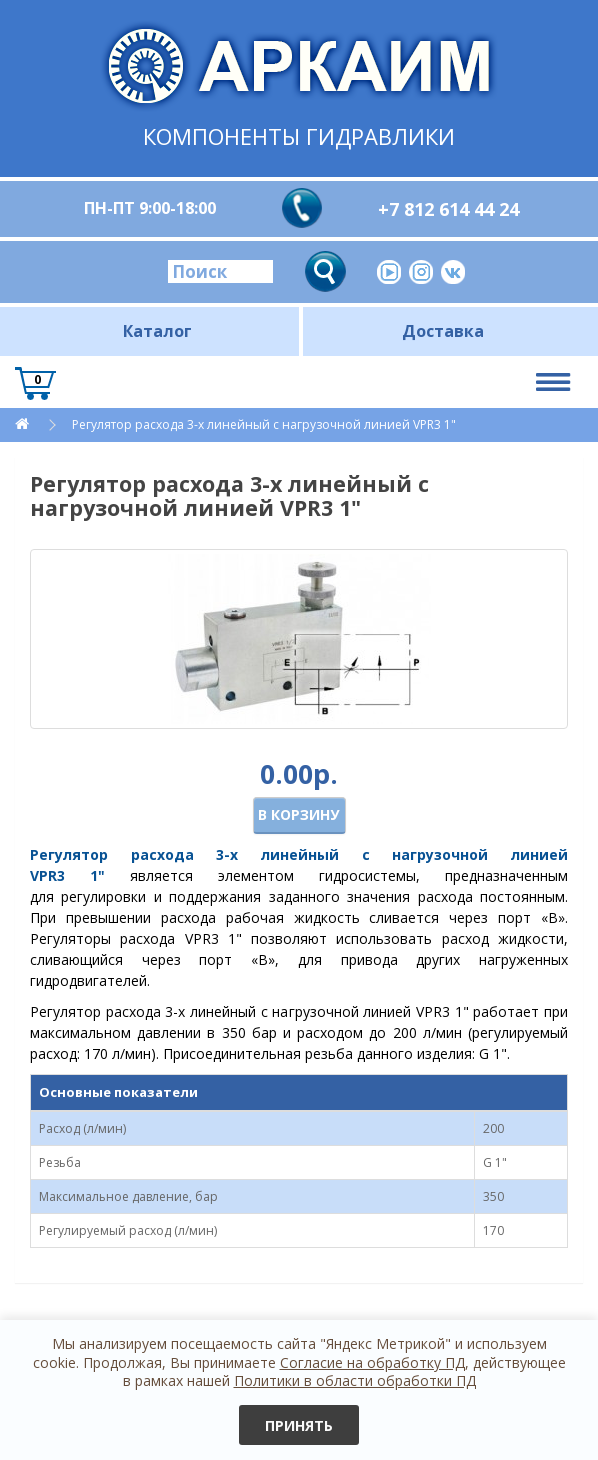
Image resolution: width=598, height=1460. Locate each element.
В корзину (298, 814)
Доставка (443, 331)
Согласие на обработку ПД (372, 1362)
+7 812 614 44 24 (448, 209)
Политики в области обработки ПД (355, 1380)
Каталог (157, 331)
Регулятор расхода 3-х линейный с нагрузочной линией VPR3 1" (264, 424)
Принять (299, 1425)
